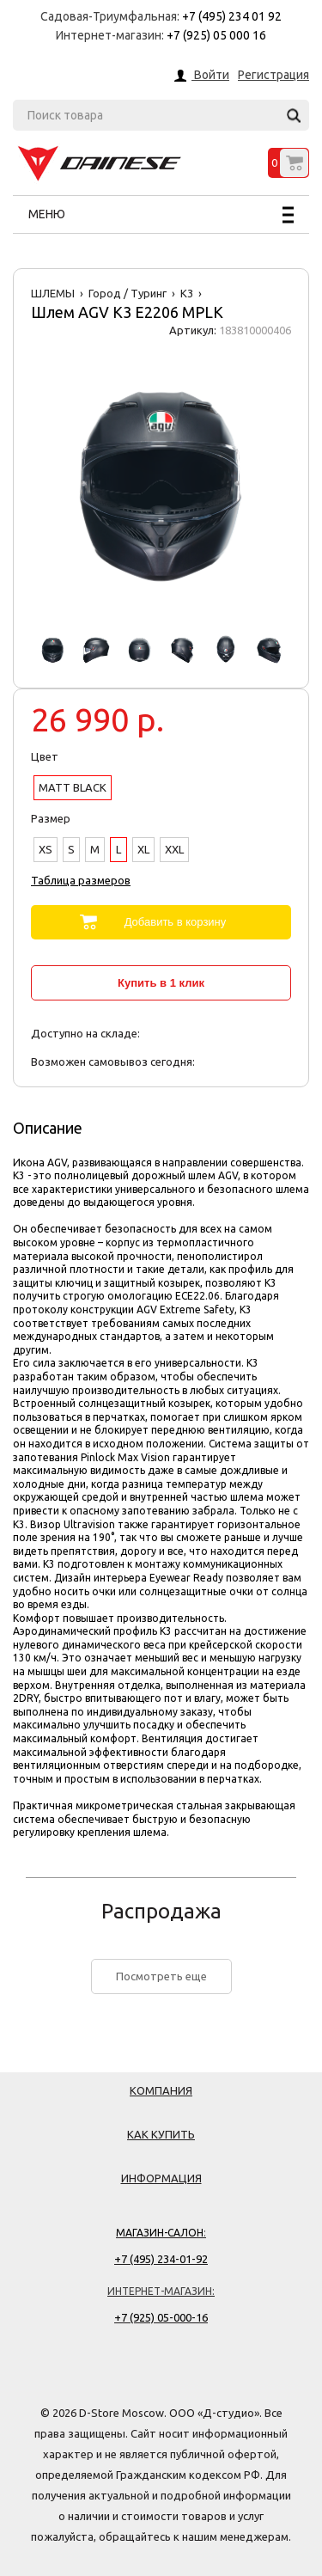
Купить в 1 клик (161, 982)
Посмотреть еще (161, 1976)
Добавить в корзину (176, 921)
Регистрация (273, 74)
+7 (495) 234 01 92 (232, 16)
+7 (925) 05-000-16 (161, 2317)
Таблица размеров (81, 880)
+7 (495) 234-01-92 (161, 2259)
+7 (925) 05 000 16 (216, 35)
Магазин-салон (160, 2232)
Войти (210, 76)
